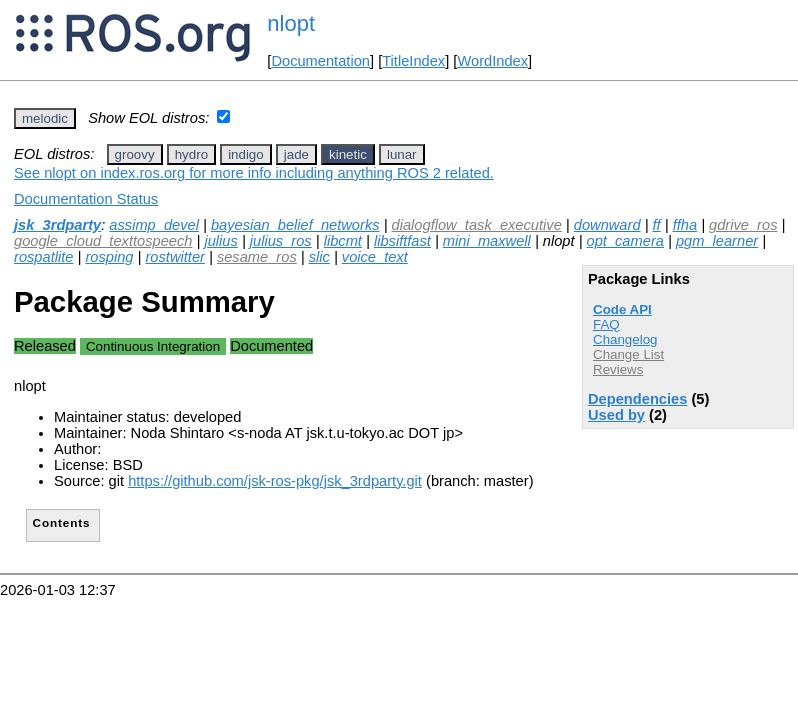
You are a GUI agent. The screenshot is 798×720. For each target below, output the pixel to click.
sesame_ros (257, 257)
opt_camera (625, 241)
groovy (135, 154)
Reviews (618, 369)
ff (657, 225)
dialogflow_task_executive (477, 225)
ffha (685, 225)
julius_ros (281, 241)
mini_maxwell (487, 241)
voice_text (375, 257)
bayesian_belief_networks (295, 225)
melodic (45, 118)
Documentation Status (86, 199)
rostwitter (174, 257)
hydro (191, 154)
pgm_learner (717, 241)
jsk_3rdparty (57, 225)
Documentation (320, 61)
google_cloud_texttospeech (103, 241)
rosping (109, 257)
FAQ (606, 324)
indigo (246, 154)
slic (319, 257)
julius (220, 241)
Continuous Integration (153, 346)
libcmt (343, 241)
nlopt (291, 23)
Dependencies (637, 399)
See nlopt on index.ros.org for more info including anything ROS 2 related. (254, 173)
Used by (616, 415)
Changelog (625, 339)
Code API (622, 309)
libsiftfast (402, 241)
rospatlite (43, 257)
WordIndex (492, 61)
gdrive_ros (743, 225)
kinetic (348, 154)
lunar (402, 154)
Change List (628, 354)
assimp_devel (154, 225)
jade (296, 154)
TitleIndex (413, 61)
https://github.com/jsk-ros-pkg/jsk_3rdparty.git (275, 481)
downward (607, 225)
